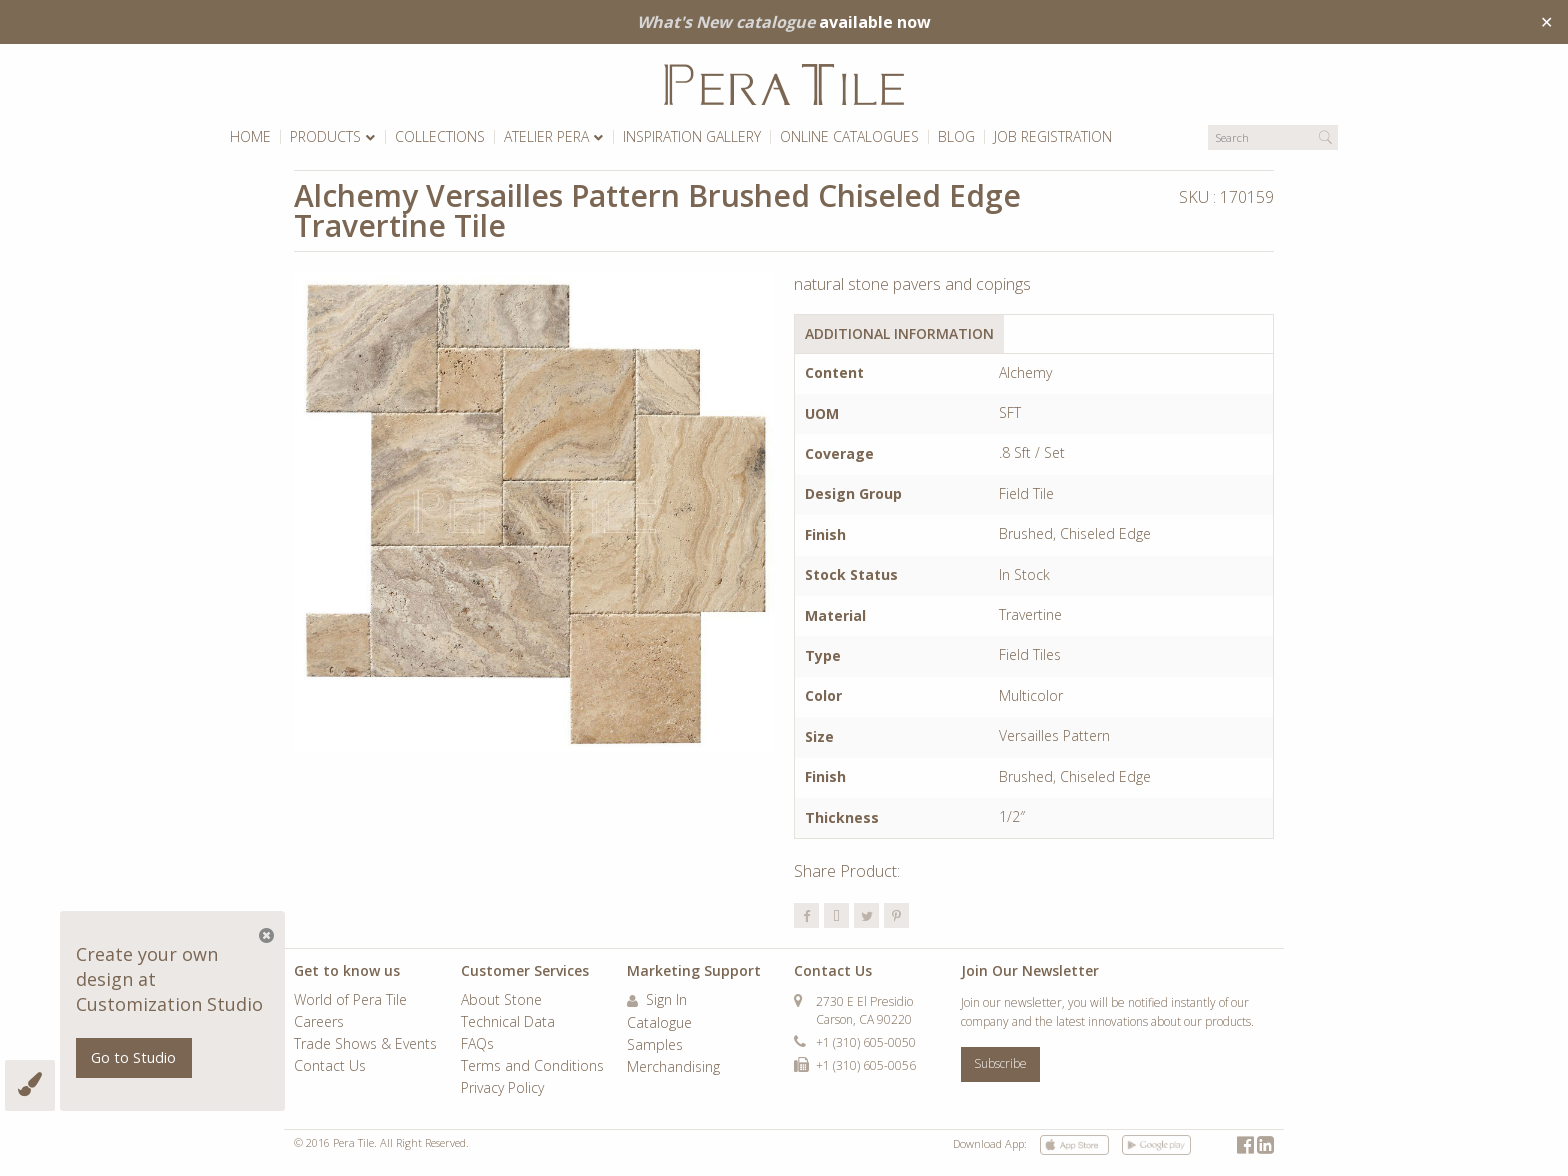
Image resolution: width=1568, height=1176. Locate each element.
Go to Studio (133, 1057)
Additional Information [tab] (899, 333)
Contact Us (330, 1067)
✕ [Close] (1546, 22)
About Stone (501, 1001)
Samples (655, 1046)
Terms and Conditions (532, 1067)
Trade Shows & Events (365, 1045)
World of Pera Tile (350, 1001)
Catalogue (659, 1024)
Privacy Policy (502, 1089)
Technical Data (508, 1023)
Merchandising (673, 1068)
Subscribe (1000, 1063)
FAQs (477, 1045)
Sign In (657, 1001)
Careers (319, 1023)
